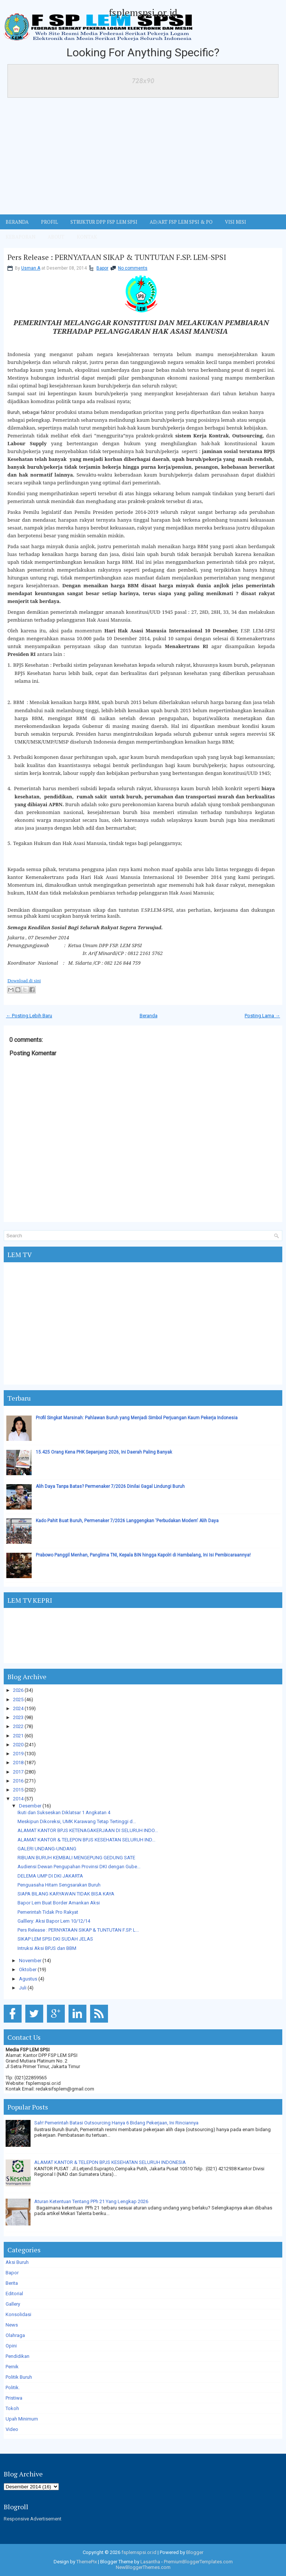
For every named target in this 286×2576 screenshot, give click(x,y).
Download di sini (24, 980)
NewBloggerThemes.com (143, 2567)
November (30, 1960)
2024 (18, 1708)
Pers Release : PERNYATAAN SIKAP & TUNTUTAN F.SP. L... (78, 1930)
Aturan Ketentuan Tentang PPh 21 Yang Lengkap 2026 (91, 2201)
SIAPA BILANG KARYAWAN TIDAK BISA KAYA (66, 1894)
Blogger (194, 2552)
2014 (18, 1798)
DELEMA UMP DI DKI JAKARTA (50, 1876)
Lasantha (150, 2561)
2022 (18, 1726)
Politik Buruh (19, 2377)
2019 (18, 1753)
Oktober (27, 1969)
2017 (18, 1772)
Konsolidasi (18, 2314)
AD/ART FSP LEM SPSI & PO (181, 222)
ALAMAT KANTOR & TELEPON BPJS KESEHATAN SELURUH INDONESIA (110, 2162)
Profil (49, 222)
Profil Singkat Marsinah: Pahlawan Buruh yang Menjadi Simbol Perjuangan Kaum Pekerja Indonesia (137, 1417)
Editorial (14, 2293)
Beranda (149, 1015)
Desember (30, 1806)
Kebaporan (20, 236)
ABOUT (56, 236)
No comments (132, 268)
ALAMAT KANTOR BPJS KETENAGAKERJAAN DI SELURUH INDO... (88, 1830)
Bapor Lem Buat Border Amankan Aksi (59, 1903)
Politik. (13, 2387)
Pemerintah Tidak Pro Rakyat (48, 1912)
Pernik (12, 2366)
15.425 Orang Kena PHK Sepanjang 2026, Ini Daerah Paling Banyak (104, 1452)
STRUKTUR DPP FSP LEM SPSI (103, 222)
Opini (11, 2346)
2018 (18, 1762)
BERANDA (17, 222)
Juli (22, 1988)
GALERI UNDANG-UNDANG (47, 1848)
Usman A (30, 268)
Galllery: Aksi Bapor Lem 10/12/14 (54, 1921)
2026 (18, 1690)
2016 (18, 1781)
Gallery (13, 2304)
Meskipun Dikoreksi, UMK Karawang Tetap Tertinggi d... (77, 1821)
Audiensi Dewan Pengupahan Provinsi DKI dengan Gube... (79, 1866)
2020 (18, 1744)
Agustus (28, 1979)
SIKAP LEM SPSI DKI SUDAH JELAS (55, 1939)
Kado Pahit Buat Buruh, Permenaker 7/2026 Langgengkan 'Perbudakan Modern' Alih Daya (127, 1520)
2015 (18, 1790)
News (12, 2325)
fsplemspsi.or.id (143, 12)
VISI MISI (235, 222)
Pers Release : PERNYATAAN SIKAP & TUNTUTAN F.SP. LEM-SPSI (116, 257)
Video (12, 2429)
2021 (18, 1735)
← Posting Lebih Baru (29, 1015)
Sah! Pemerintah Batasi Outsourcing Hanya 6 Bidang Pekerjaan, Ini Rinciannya (116, 2123)
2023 (18, 1717)
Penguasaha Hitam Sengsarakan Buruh (59, 1885)
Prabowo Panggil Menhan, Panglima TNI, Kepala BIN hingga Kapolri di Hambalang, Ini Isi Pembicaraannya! (143, 1555)
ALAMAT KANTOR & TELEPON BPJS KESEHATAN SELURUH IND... (86, 1840)
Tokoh (12, 2408)
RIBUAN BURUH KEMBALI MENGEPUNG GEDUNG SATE (76, 1857)
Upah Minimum (22, 2419)
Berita (12, 2283)
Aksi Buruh (17, 2262)
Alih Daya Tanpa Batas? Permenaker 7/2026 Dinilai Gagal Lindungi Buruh (110, 1486)
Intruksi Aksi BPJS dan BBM (47, 1948)
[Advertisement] (143, 158)
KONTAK (87, 236)
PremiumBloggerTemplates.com (198, 2561)
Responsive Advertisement (32, 2519)
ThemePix (86, 2561)
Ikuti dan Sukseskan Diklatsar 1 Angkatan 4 (64, 1812)
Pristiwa (14, 2398)
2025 (18, 1699)
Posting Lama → (262, 1015)
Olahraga (15, 2335)
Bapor (102, 268)
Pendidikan (17, 2356)
